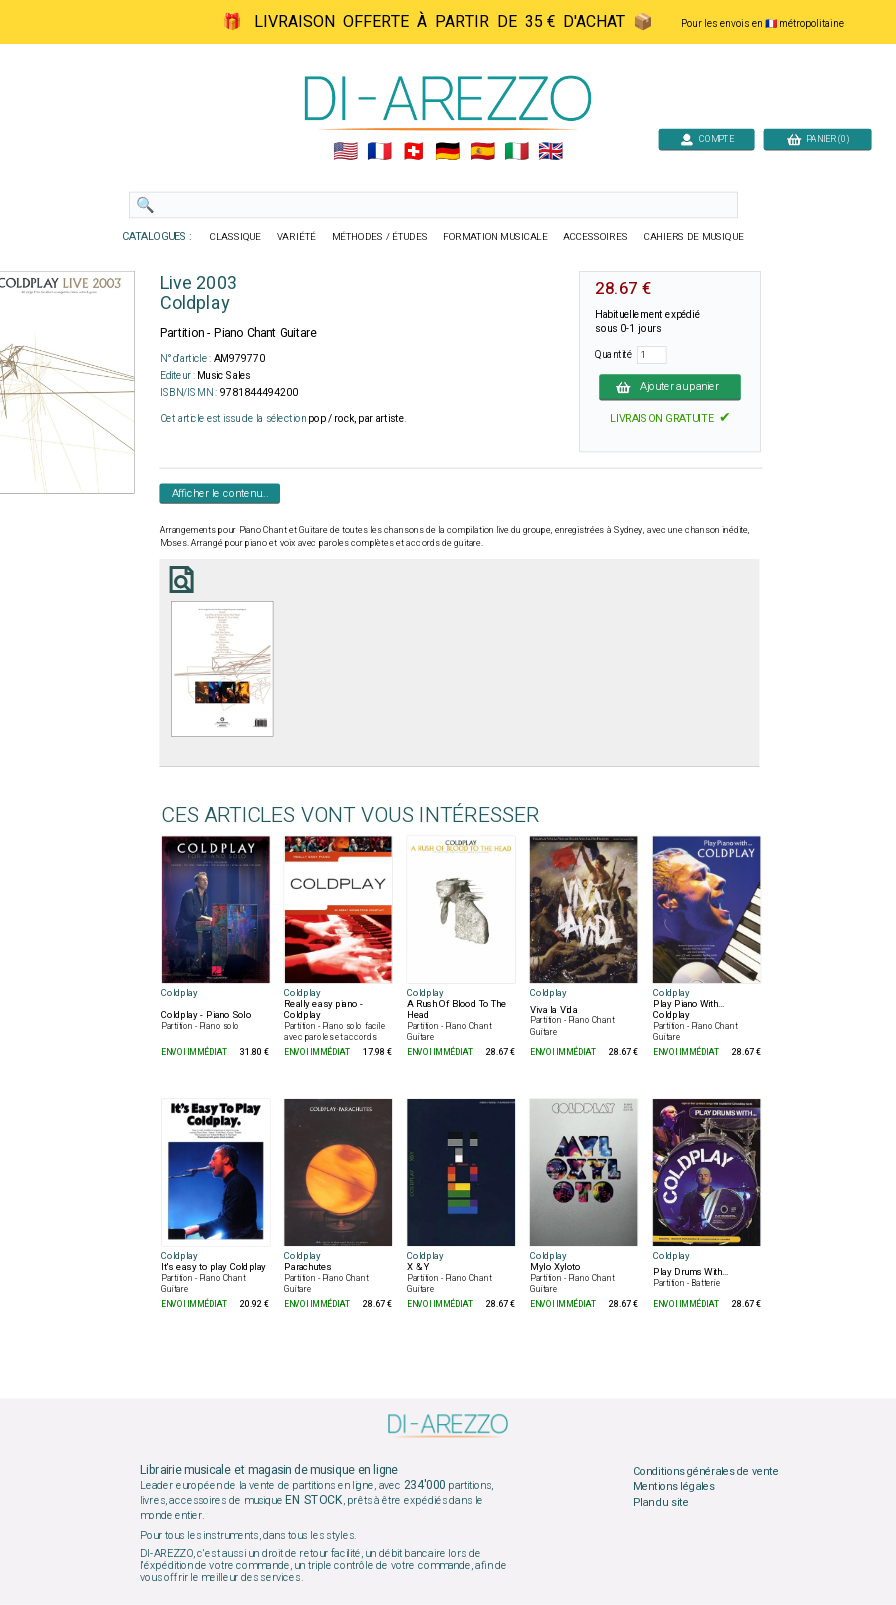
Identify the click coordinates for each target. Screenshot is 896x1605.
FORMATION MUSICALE (495, 237)
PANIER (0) (818, 138)
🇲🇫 (379, 152)
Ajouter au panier (670, 387)
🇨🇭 (413, 152)
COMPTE (707, 138)
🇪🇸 (482, 152)
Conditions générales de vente (706, 1471)
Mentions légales (674, 1487)
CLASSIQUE (236, 237)
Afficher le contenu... (220, 493)
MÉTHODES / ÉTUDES (380, 237)
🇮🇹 (516, 152)
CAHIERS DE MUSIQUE (694, 237)
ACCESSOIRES (595, 237)
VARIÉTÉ (296, 237)
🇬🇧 (550, 152)
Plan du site (661, 1502)
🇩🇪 (447, 152)
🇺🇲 (345, 152)
